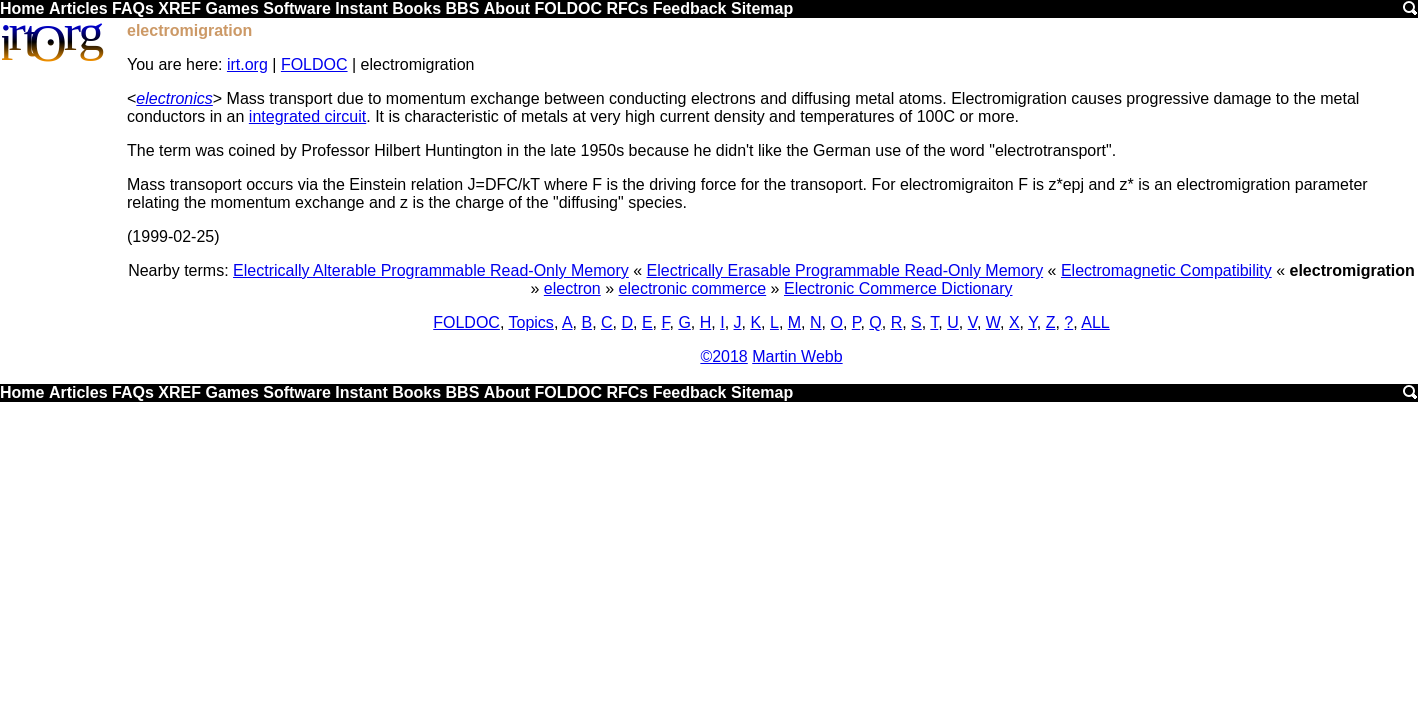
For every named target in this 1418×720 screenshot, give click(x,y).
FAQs (133, 8)
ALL (1095, 322)
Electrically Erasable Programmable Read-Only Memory (845, 270)
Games (231, 8)
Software (297, 8)
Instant (361, 8)
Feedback (690, 8)
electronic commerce (693, 288)
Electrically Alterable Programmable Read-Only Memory (431, 270)
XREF (179, 8)
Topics (531, 322)
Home (22, 8)
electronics (174, 98)
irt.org (247, 64)
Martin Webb (797, 356)
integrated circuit (307, 116)
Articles (78, 8)
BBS (463, 8)
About (507, 8)
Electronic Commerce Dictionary (898, 288)
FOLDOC (568, 8)
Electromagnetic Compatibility (1166, 270)
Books (416, 8)
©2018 (723, 356)
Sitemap (762, 8)
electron (572, 288)
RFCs (627, 8)
